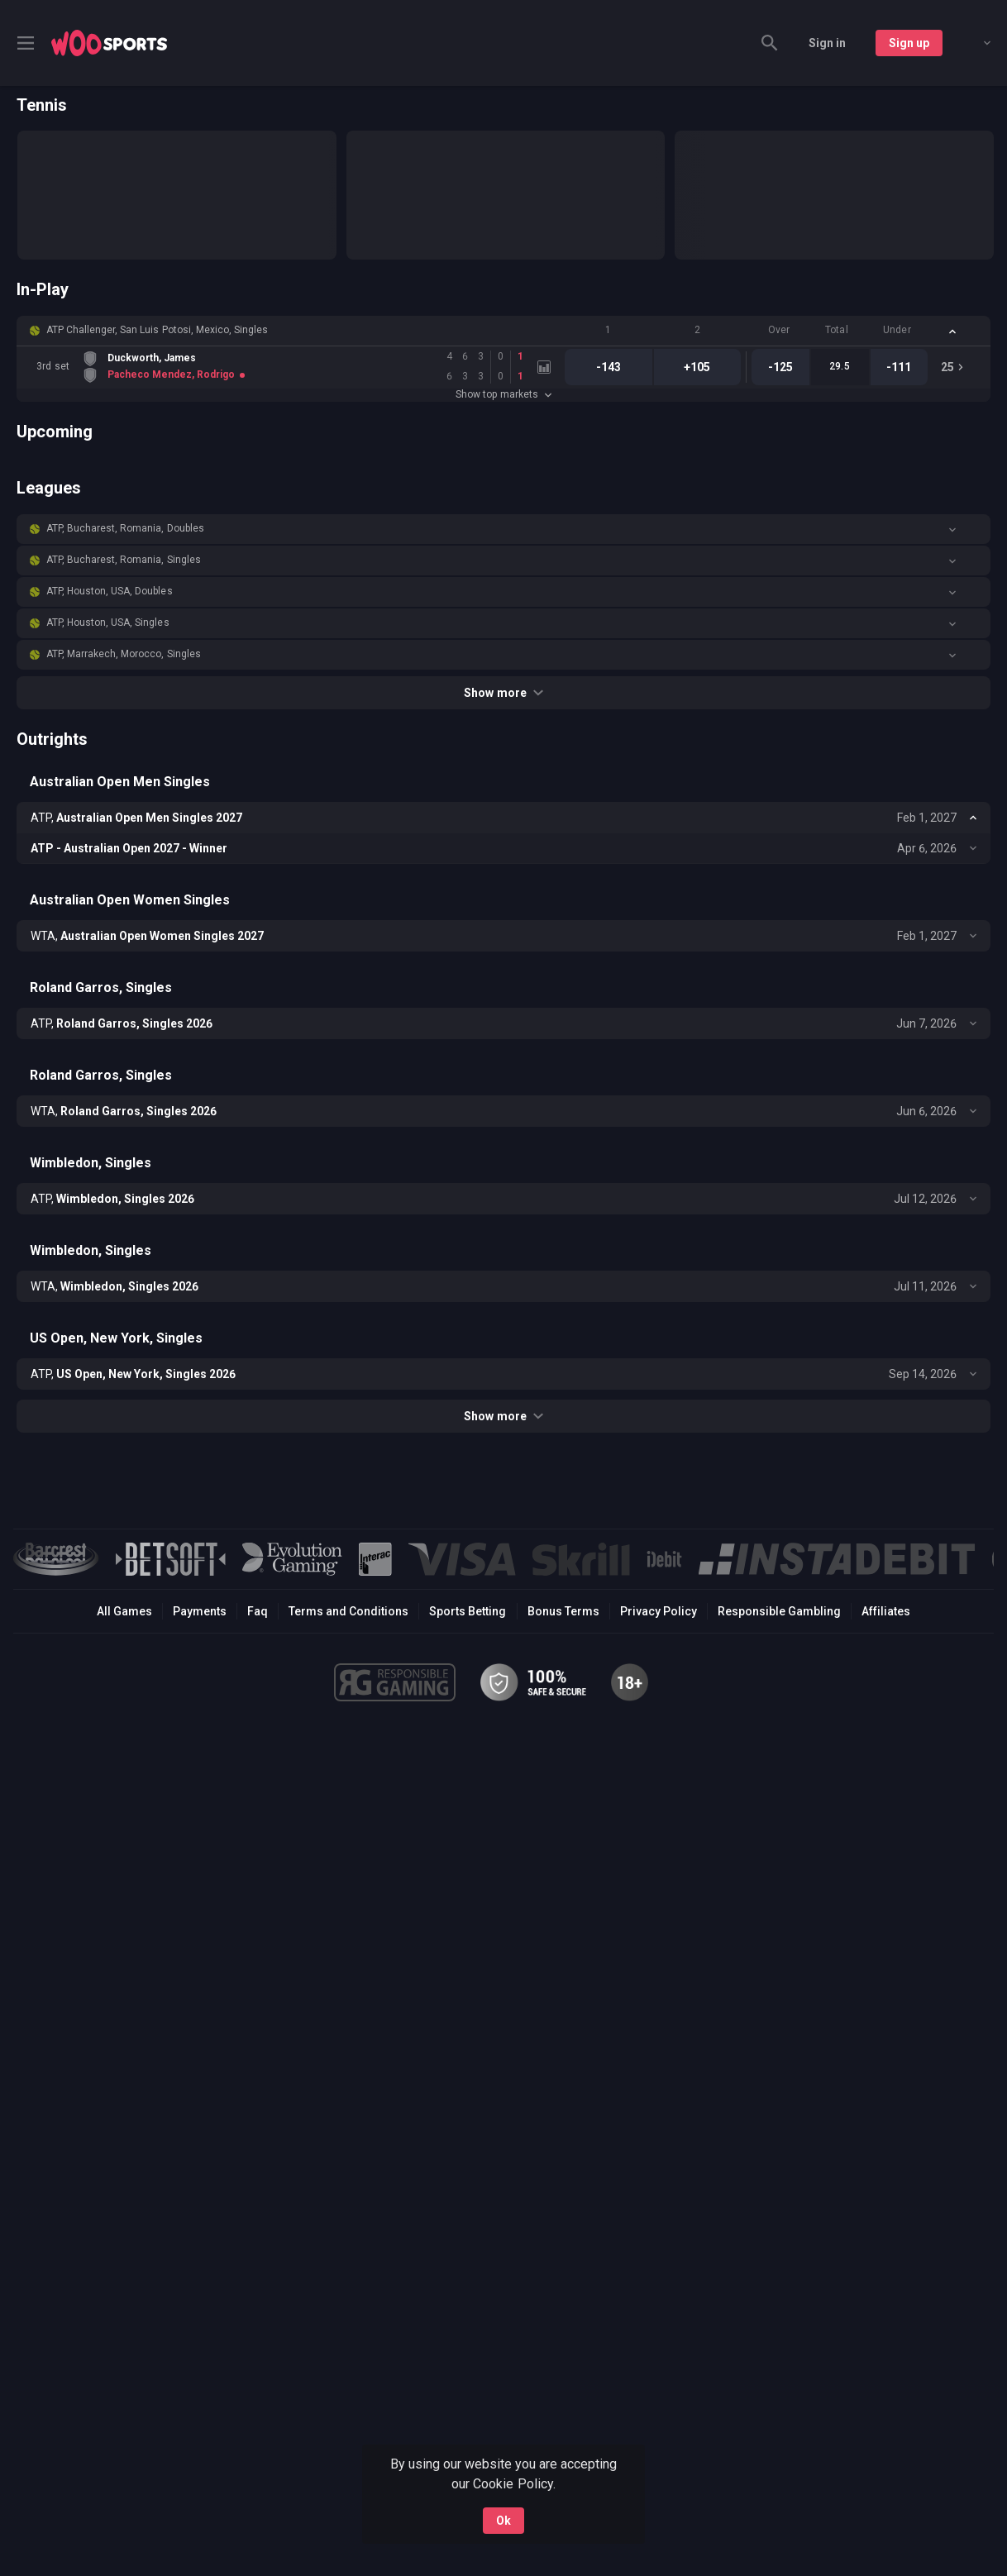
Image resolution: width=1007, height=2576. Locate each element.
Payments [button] (200, 1611)
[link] (109, 43)
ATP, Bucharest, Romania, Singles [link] (123, 559)
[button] (503, 331)
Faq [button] (257, 1611)
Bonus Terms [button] (563, 1611)
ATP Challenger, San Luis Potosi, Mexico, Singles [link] (157, 330)
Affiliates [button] (885, 1611)
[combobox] (974, 43)
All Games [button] (124, 1611)
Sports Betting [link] (467, 1611)
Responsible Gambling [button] (779, 1611)
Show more (503, 692)
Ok (503, 2520)
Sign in (827, 43)
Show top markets (503, 394)
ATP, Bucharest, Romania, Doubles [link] (125, 528)
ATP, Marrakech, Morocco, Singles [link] (123, 654)
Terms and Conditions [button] (348, 1611)
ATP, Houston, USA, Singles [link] (107, 622)
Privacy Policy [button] (658, 1611)
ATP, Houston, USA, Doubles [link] (109, 591)
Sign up (909, 43)
